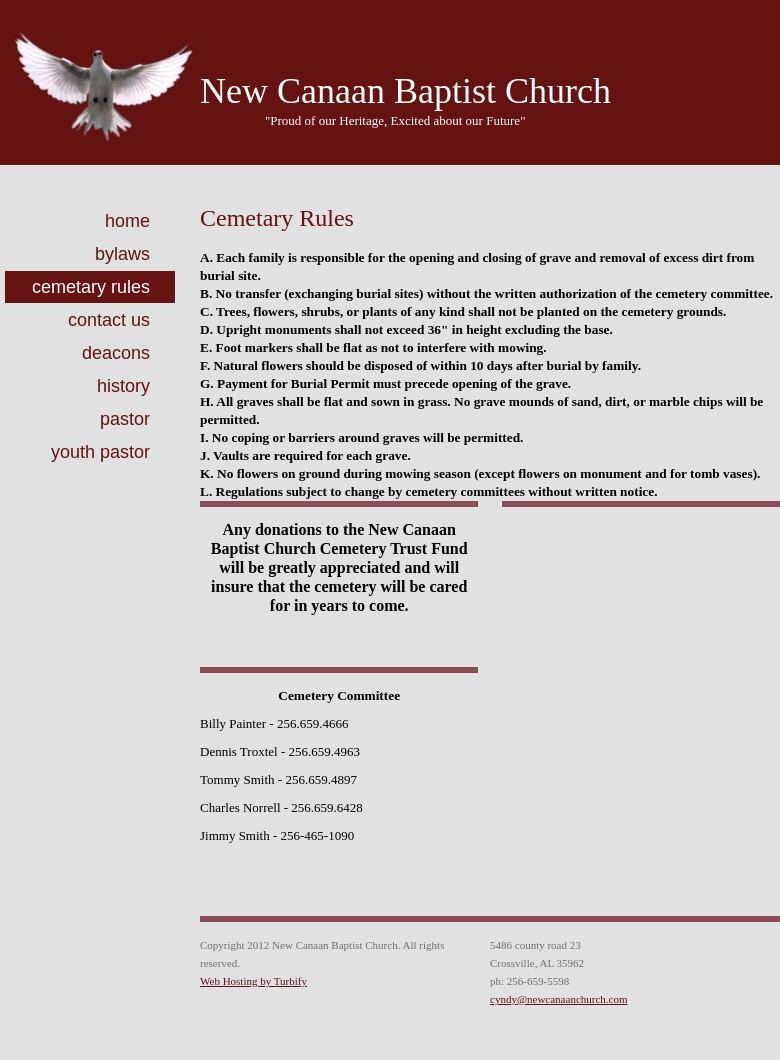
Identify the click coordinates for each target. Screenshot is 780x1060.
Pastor (125, 419)
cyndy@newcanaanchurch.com (559, 999)
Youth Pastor (100, 452)
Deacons (116, 353)
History (123, 386)
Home (127, 221)
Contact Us (109, 320)
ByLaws (122, 254)
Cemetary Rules (91, 287)
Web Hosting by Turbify (253, 981)
